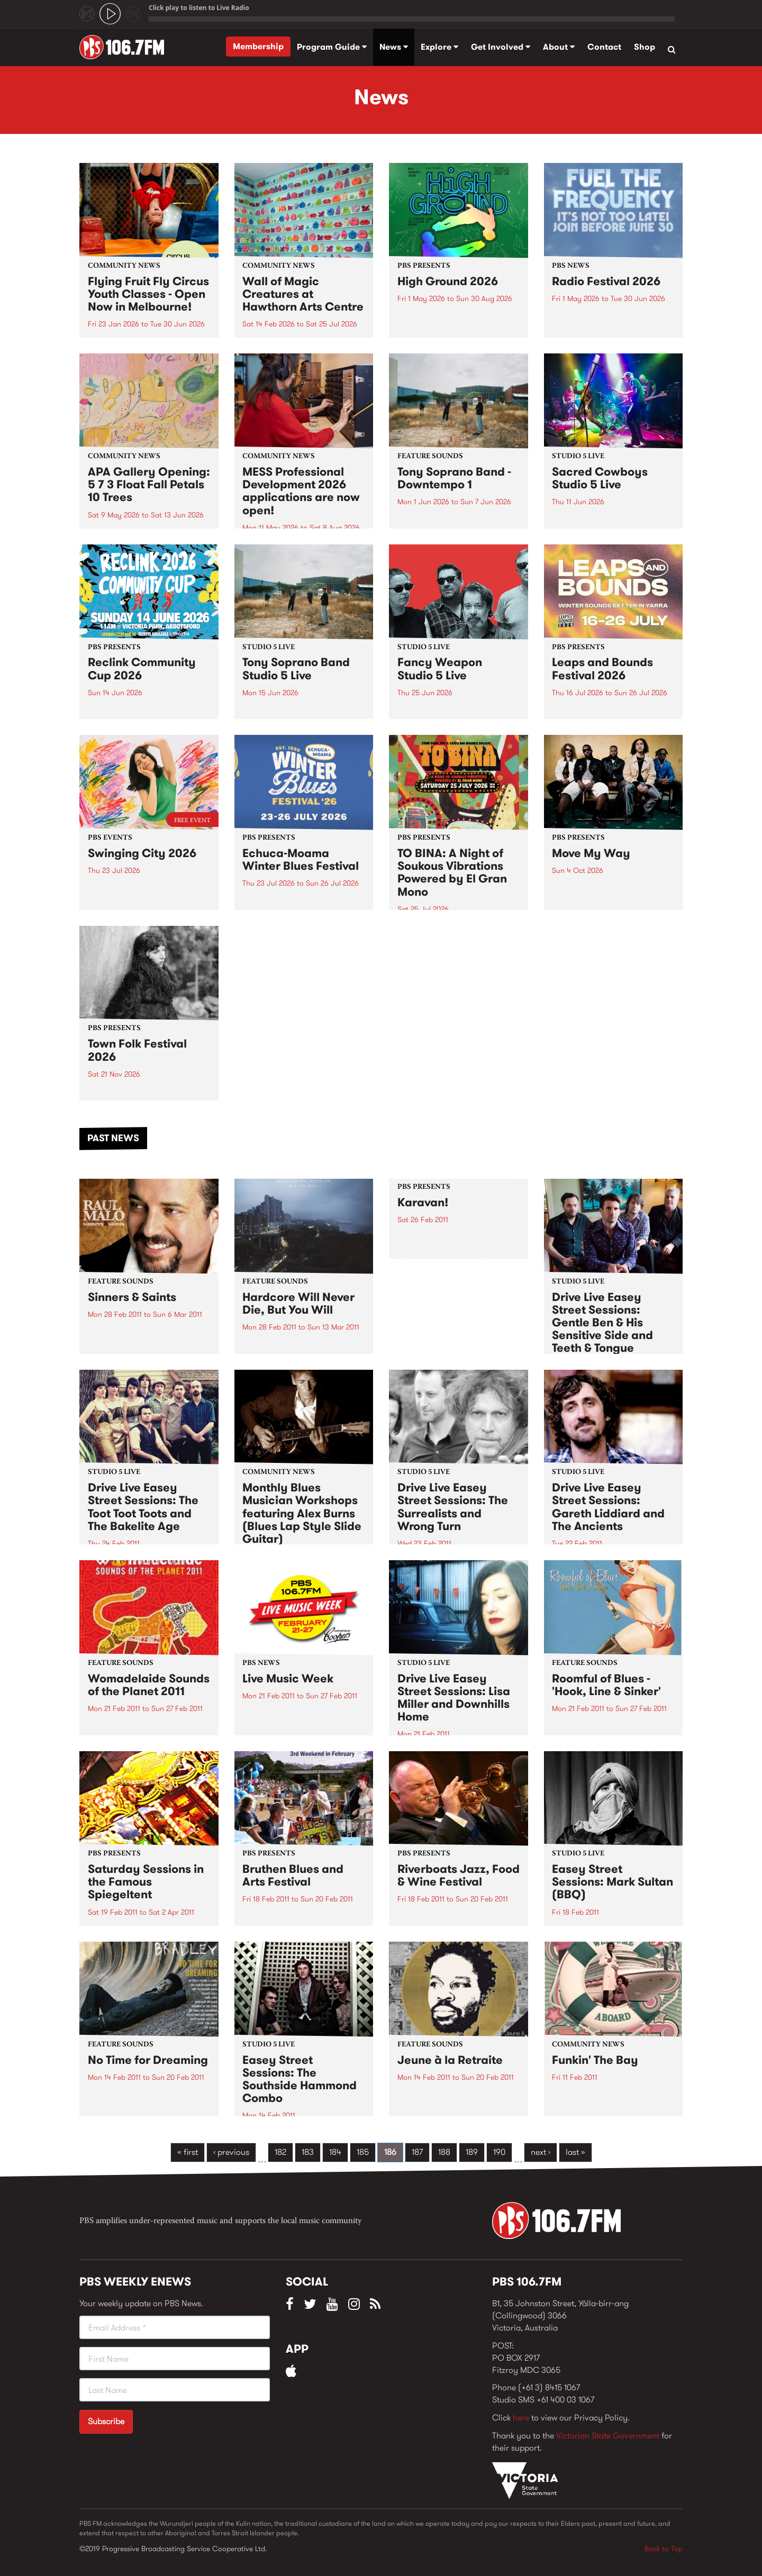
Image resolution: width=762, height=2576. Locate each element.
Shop (644, 47)
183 (308, 2152)
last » (575, 2152)
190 (499, 2152)
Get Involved (500, 47)
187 (417, 2152)
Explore (439, 47)
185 (363, 2152)
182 (280, 2152)
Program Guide (332, 47)
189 (472, 2152)
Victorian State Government (607, 2435)
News (393, 47)
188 (444, 2152)
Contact (604, 47)
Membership (258, 46)
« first (187, 2152)
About (559, 47)
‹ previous (231, 2152)
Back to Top (664, 2548)
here (521, 2417)
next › (540, 2152)
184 (335, 2152)
